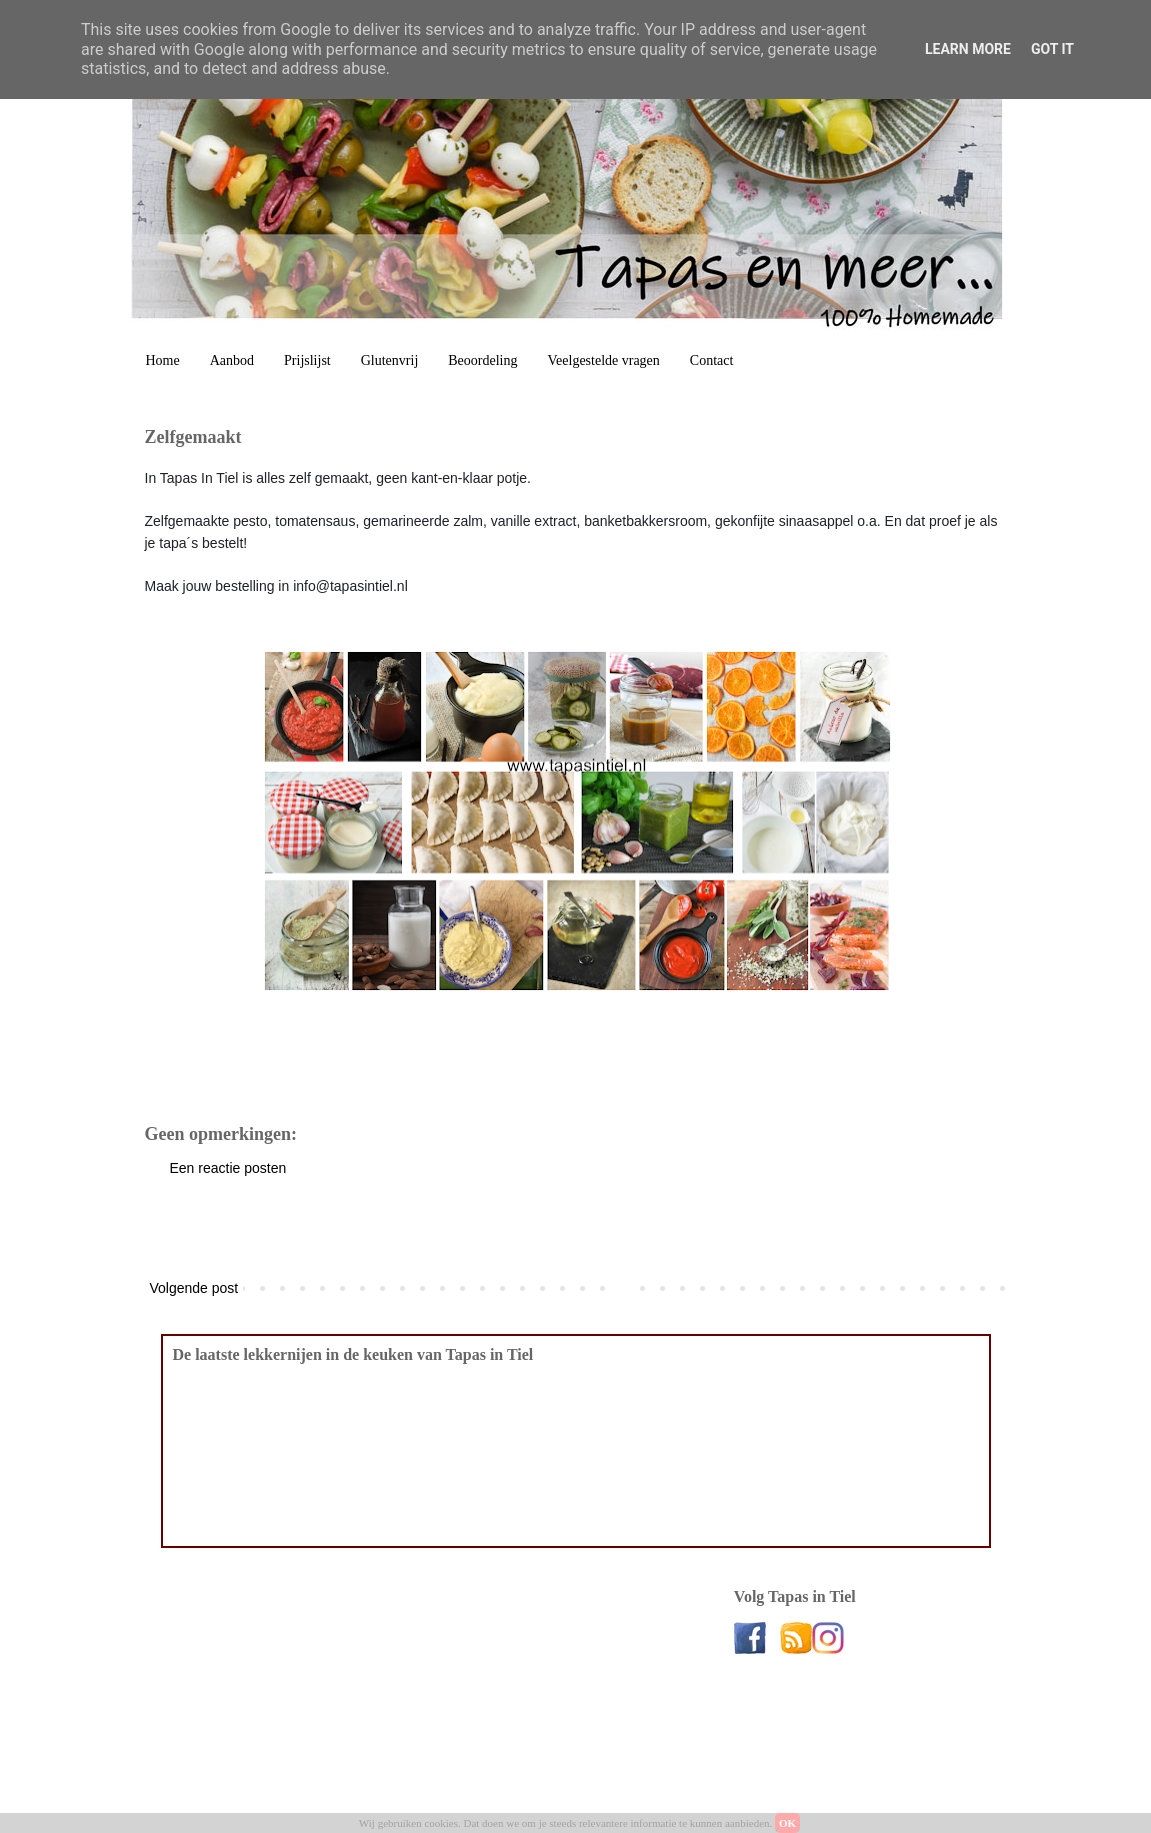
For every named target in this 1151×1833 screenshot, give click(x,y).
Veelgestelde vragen (604, 360)
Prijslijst (307, 360)
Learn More (968, 49)
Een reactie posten (228, 1168)
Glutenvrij (390, 360)
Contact (712, 360)
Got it (1052, 49)
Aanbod (232, 360)
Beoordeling (482, 360)
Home (163, 360)
